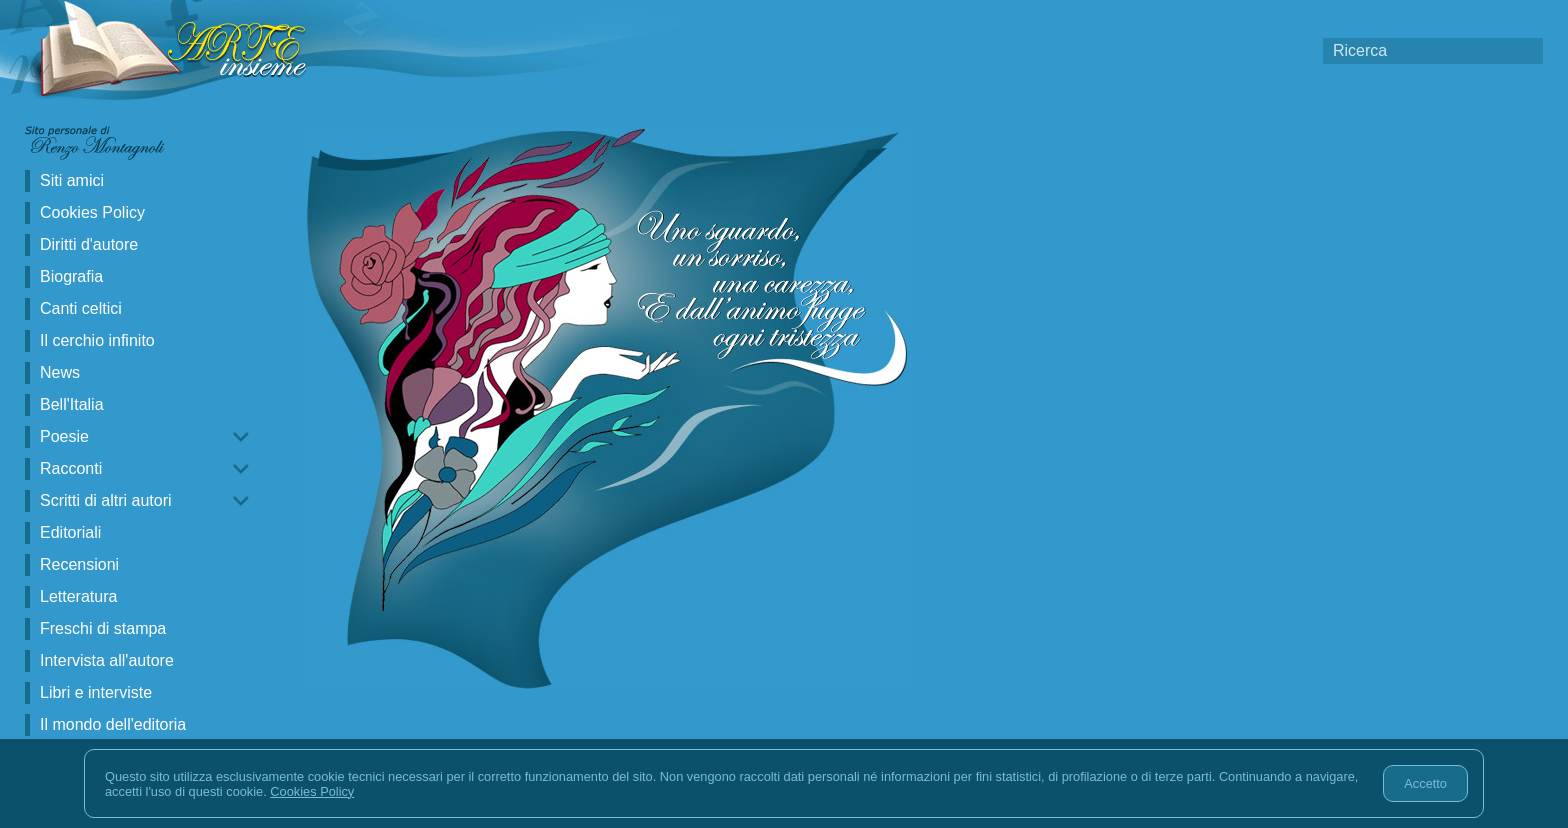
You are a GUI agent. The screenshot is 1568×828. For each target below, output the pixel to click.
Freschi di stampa (103, 628)
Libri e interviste (96, 692)
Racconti (71, 468)
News (60, 372)
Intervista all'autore (107, 660)
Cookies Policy (92, 212)
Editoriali (70, 532)
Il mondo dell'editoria (113, 724)
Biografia (71, 276)
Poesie (64, 436)
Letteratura (78, 596)
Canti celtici (81, 308)
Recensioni (79, 564)
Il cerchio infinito (97, 340)
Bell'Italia (72, 404)
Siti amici (72, 180)
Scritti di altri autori (106, 500)
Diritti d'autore (89, 244)
